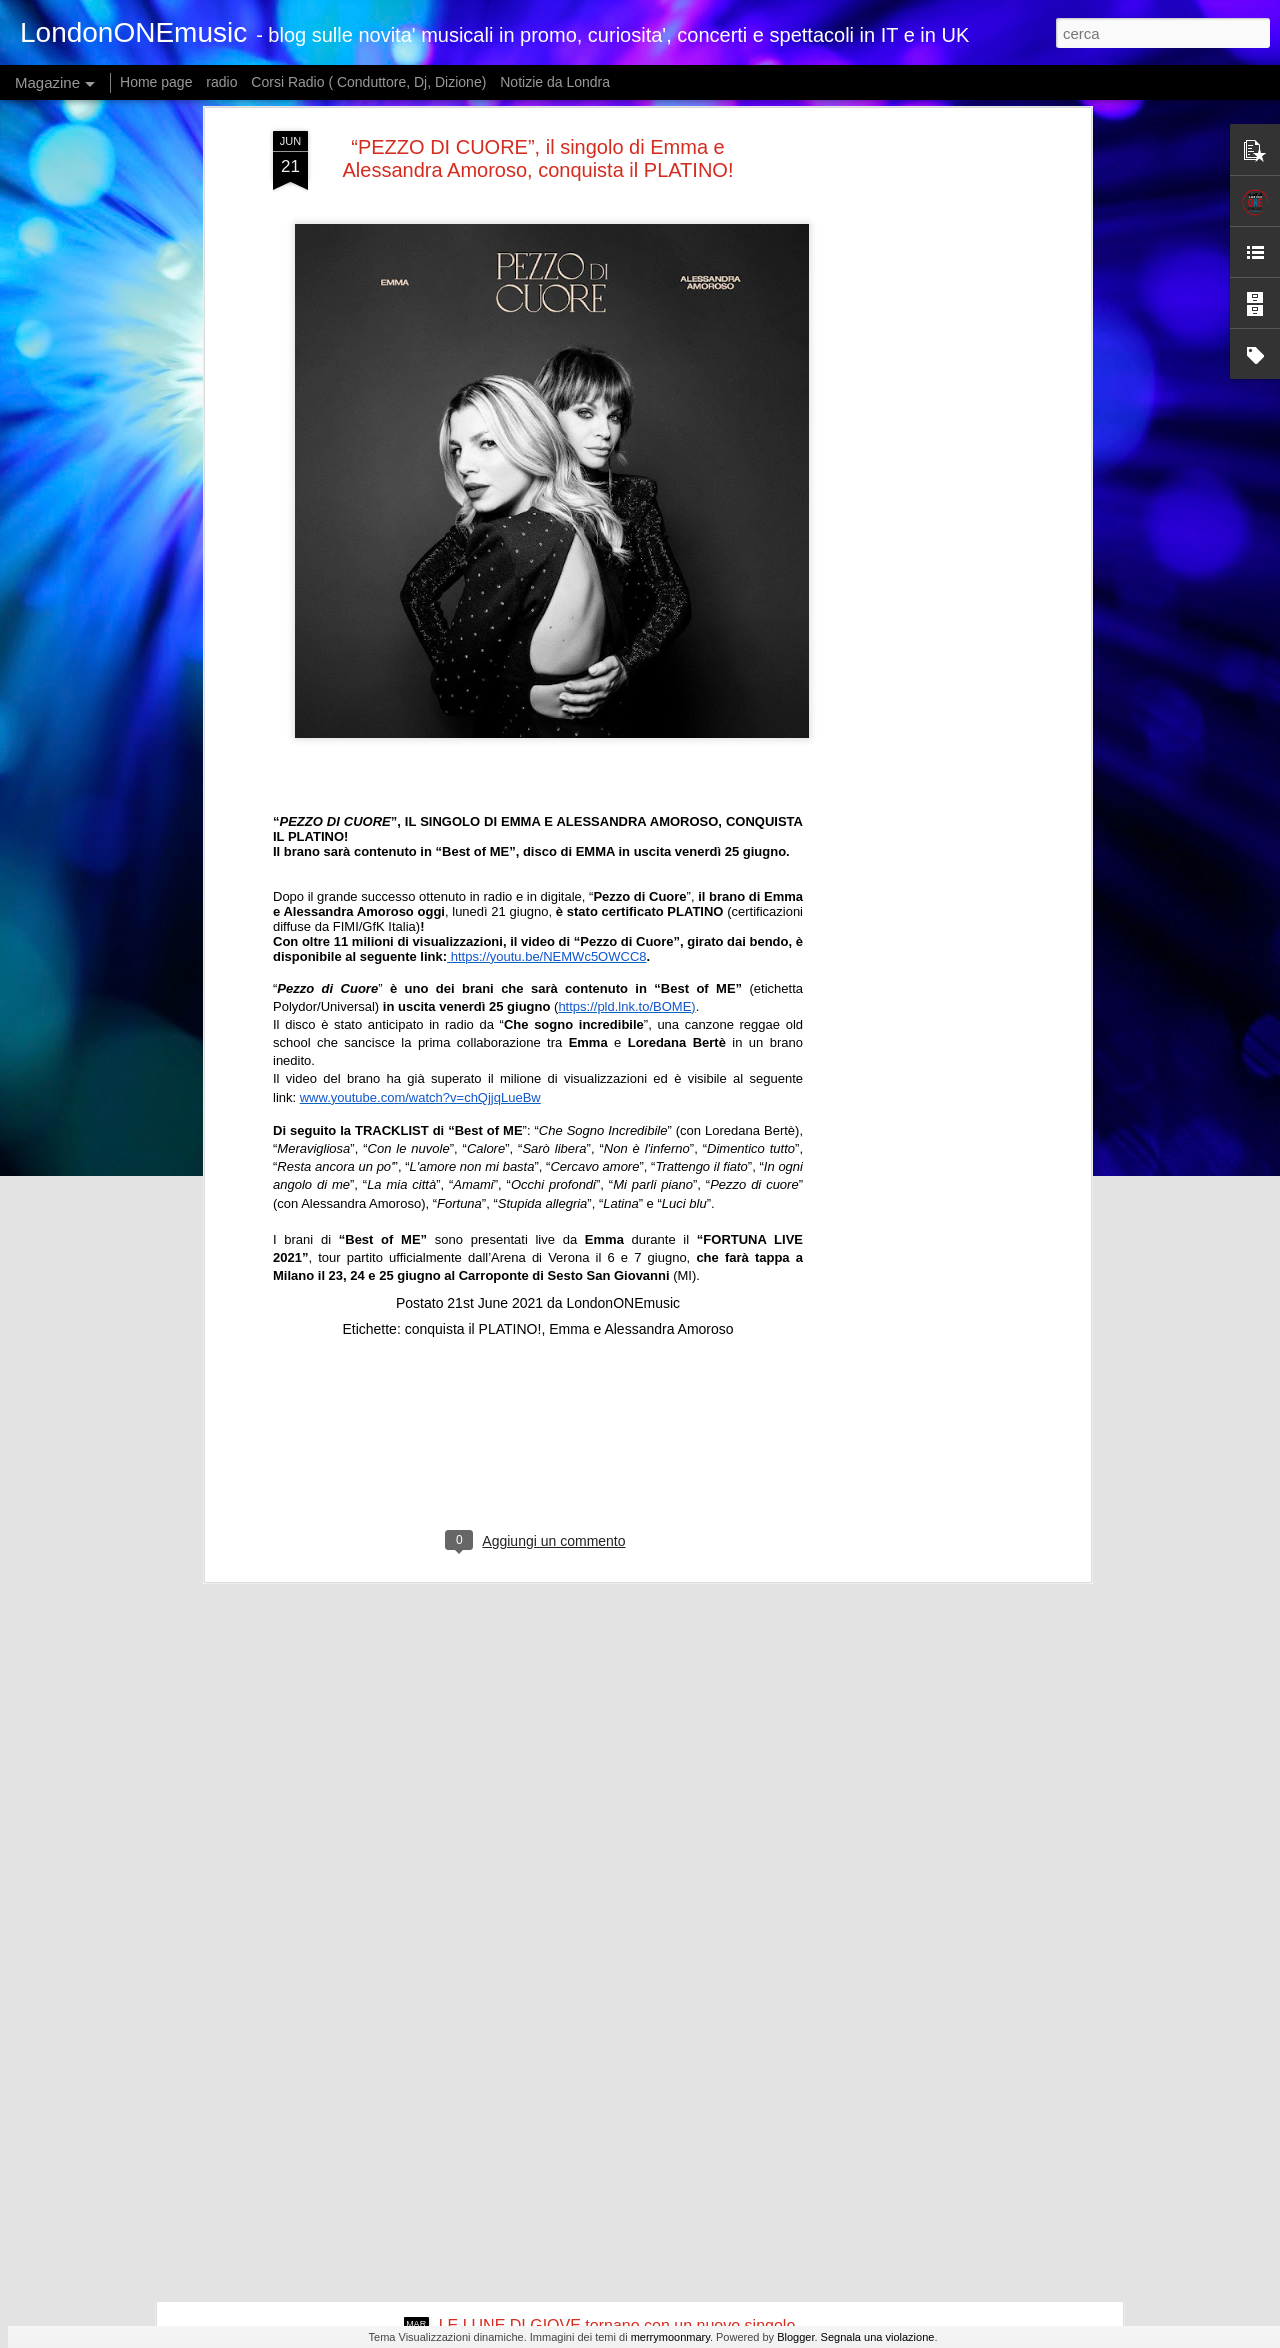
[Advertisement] (538, 1269)
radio (221, 82)
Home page (156, 82)
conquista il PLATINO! (473, 1140)
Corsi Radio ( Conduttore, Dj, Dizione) (368, 82)
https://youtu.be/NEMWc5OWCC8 (549, 767)
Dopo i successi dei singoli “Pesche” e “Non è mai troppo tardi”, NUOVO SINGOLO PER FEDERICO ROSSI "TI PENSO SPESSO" (617, 2116)
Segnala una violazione (878, 2337)
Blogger (795, 2337)
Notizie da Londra (555, 82)
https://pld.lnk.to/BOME (624, 817)
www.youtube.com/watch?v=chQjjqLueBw (420, 908)
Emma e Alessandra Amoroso (641, 1140)
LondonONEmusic (623, 1114)
